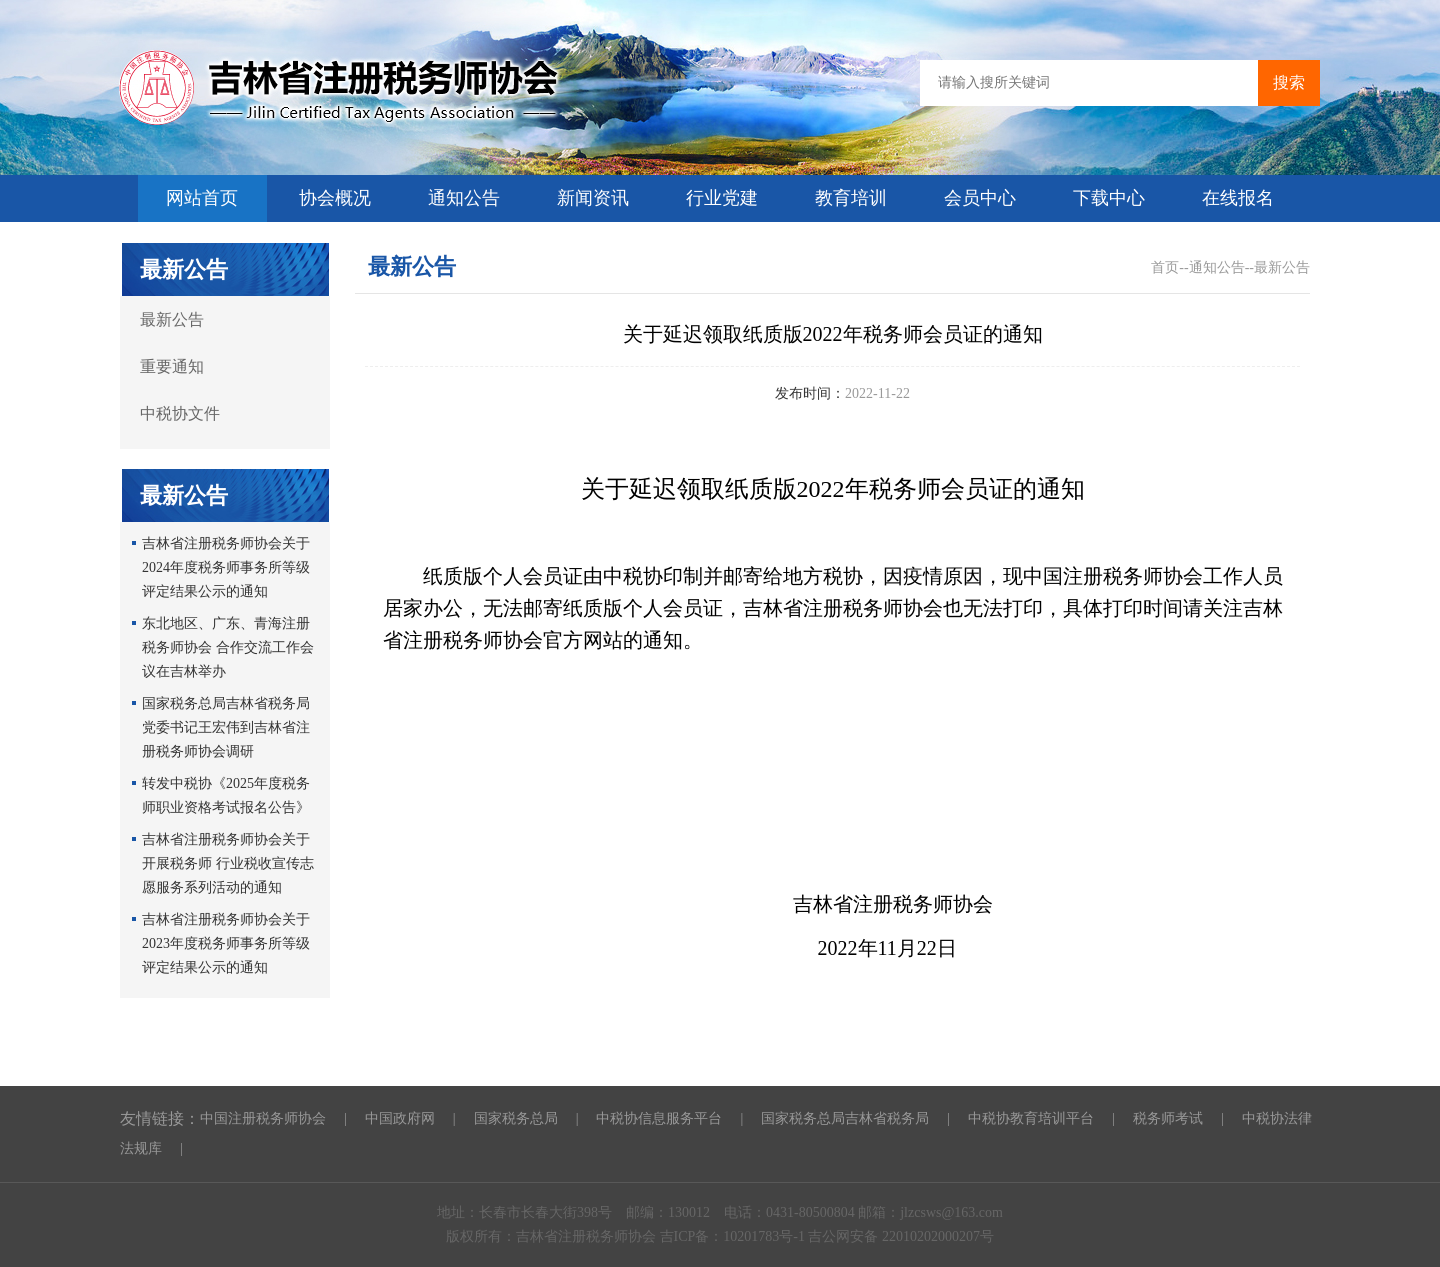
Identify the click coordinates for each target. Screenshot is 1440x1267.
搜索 (1289, 82)
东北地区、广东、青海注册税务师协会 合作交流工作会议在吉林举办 (228, 647)
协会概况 (335, 198)
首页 (1165, 267)
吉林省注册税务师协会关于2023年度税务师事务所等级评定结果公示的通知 (226, 943)
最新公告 (172, 319)
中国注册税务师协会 (263, 1118)
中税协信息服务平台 (659, 1118)
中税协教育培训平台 (1031, 1118)
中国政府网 (400, 1118)
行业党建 (722, 198)
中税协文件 (180, 413)
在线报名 (1238, 198)
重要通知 (172, 366)
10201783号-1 (765, 1236)
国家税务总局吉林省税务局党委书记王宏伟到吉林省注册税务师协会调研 (226, 727)
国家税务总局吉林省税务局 (845, 1118)
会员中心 (980, 198)
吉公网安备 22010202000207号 (901, 1236)
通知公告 (464, 198)
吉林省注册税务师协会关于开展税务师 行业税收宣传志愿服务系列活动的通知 (228, 863)
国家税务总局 (516, 1118)
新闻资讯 (593, 198)
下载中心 (1109, 198)
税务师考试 (1168, 1118)
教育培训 (851, 198)
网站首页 (202, 198)
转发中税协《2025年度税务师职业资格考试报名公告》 (226, 795)
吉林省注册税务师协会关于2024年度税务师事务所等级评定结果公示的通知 (226, 567)
